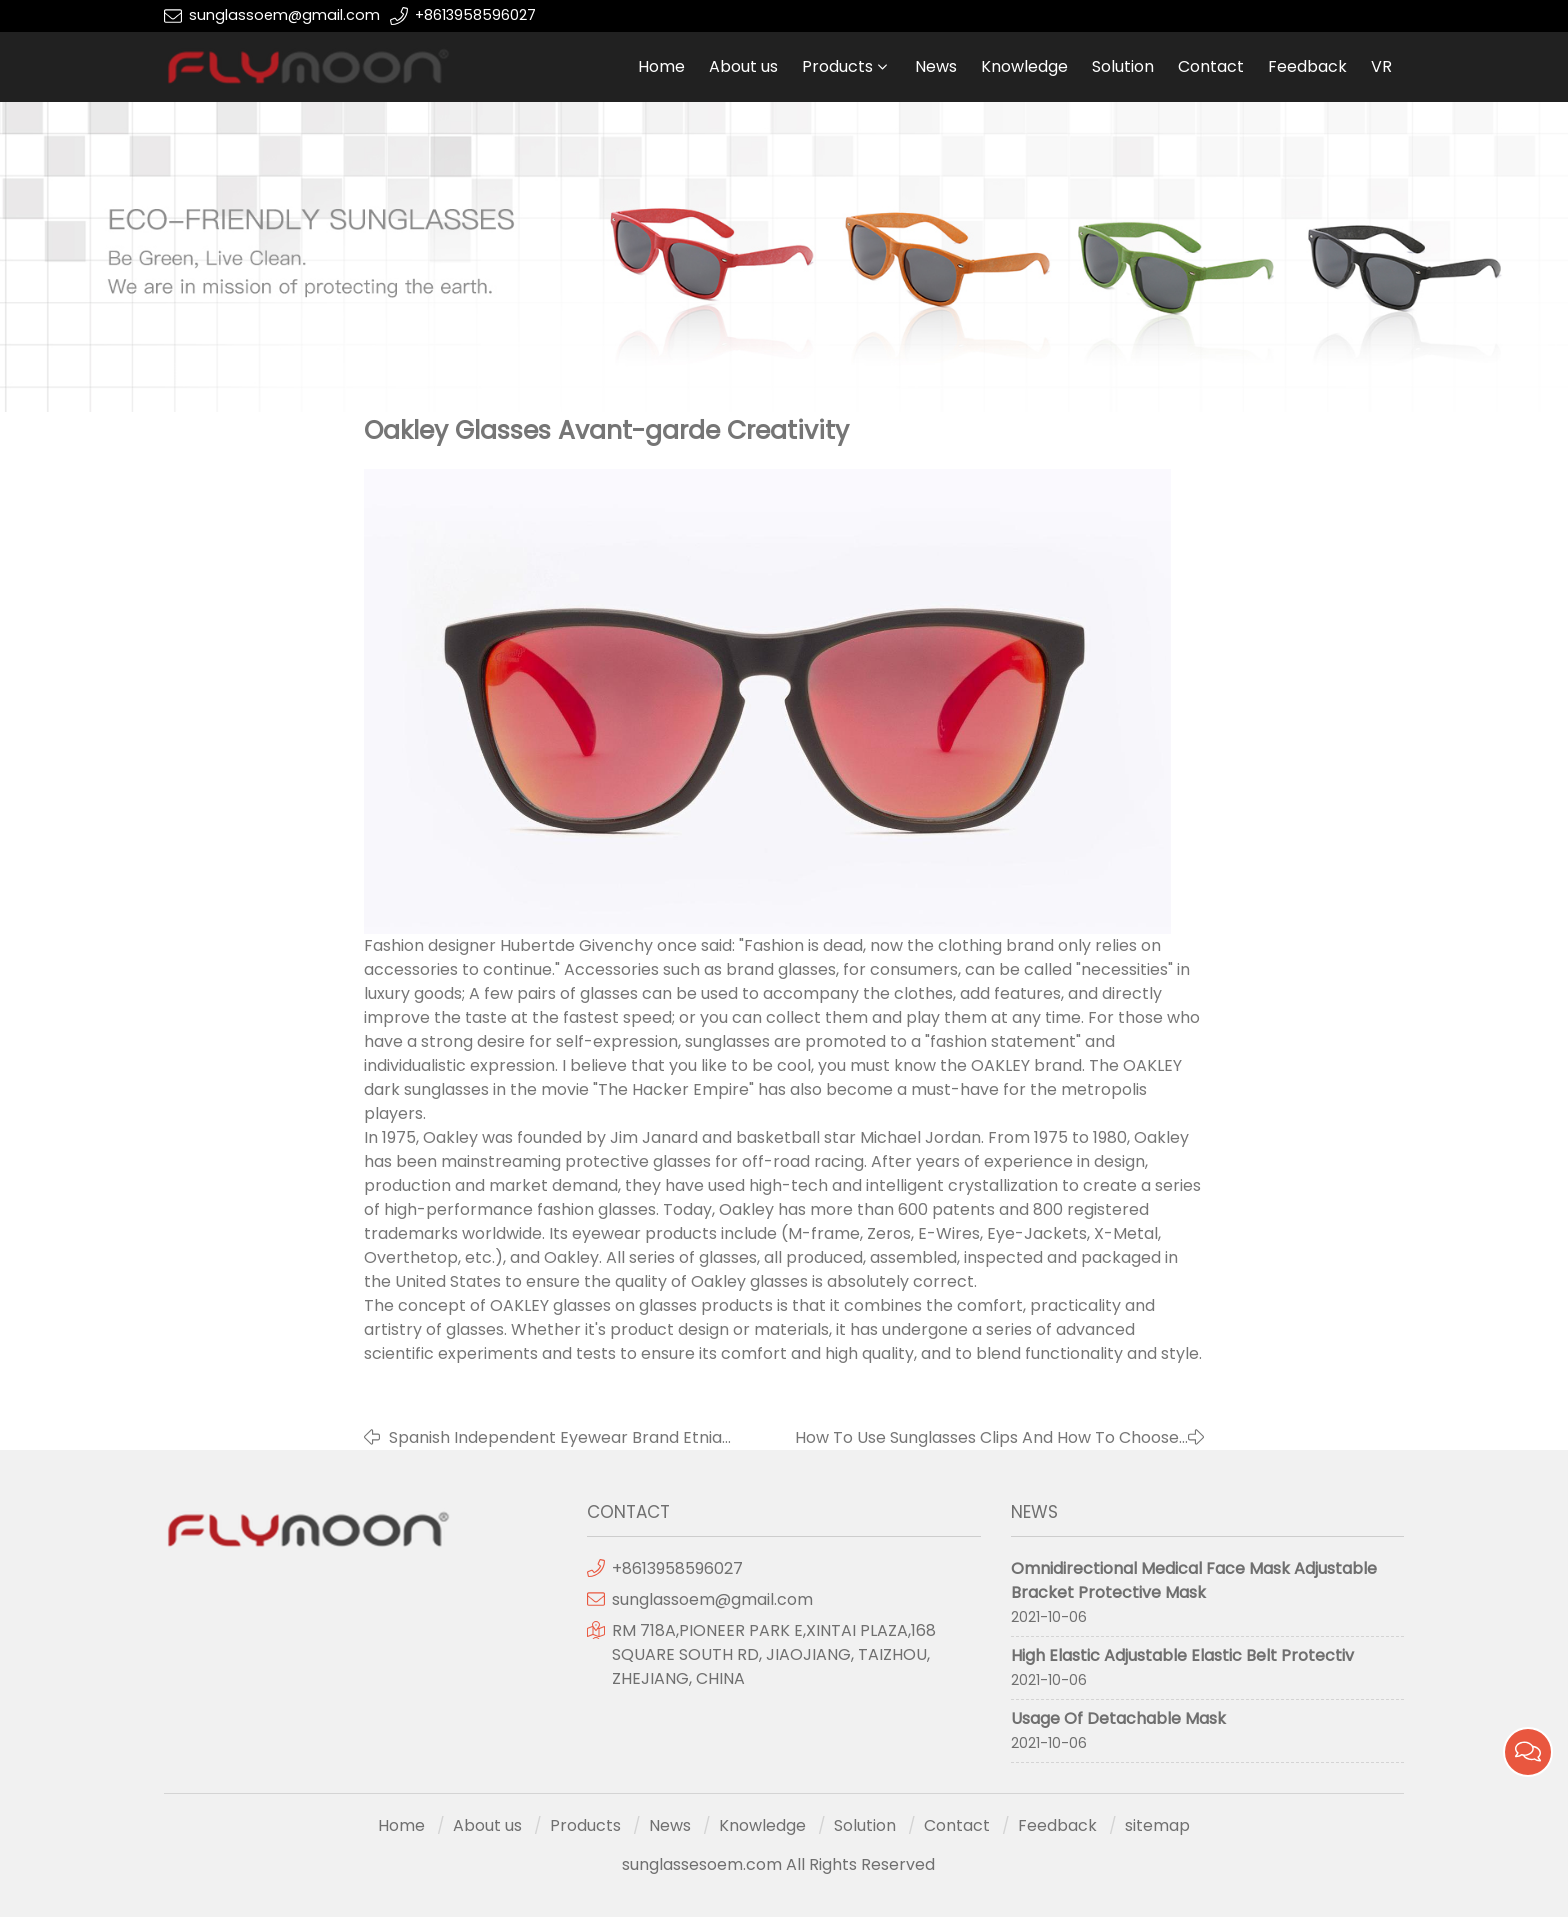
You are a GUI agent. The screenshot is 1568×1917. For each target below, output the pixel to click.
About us (743, 66)
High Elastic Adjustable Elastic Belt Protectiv (1182, 1655)
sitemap (1157, 1825)
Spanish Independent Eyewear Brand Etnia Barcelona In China (555, 1438)
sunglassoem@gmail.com (284, 15)
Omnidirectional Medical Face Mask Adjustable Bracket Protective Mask (1194, 1580)
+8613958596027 (475, 15)
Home (661, 66)
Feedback (1307, 66)
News (936, 66)
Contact (1211, 66)
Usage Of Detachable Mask (1118, 1718)
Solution (1123, 66)
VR (1381, 66)
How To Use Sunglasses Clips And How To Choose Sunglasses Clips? (987, 1438)
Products (837, 66)
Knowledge (1024, 66)
